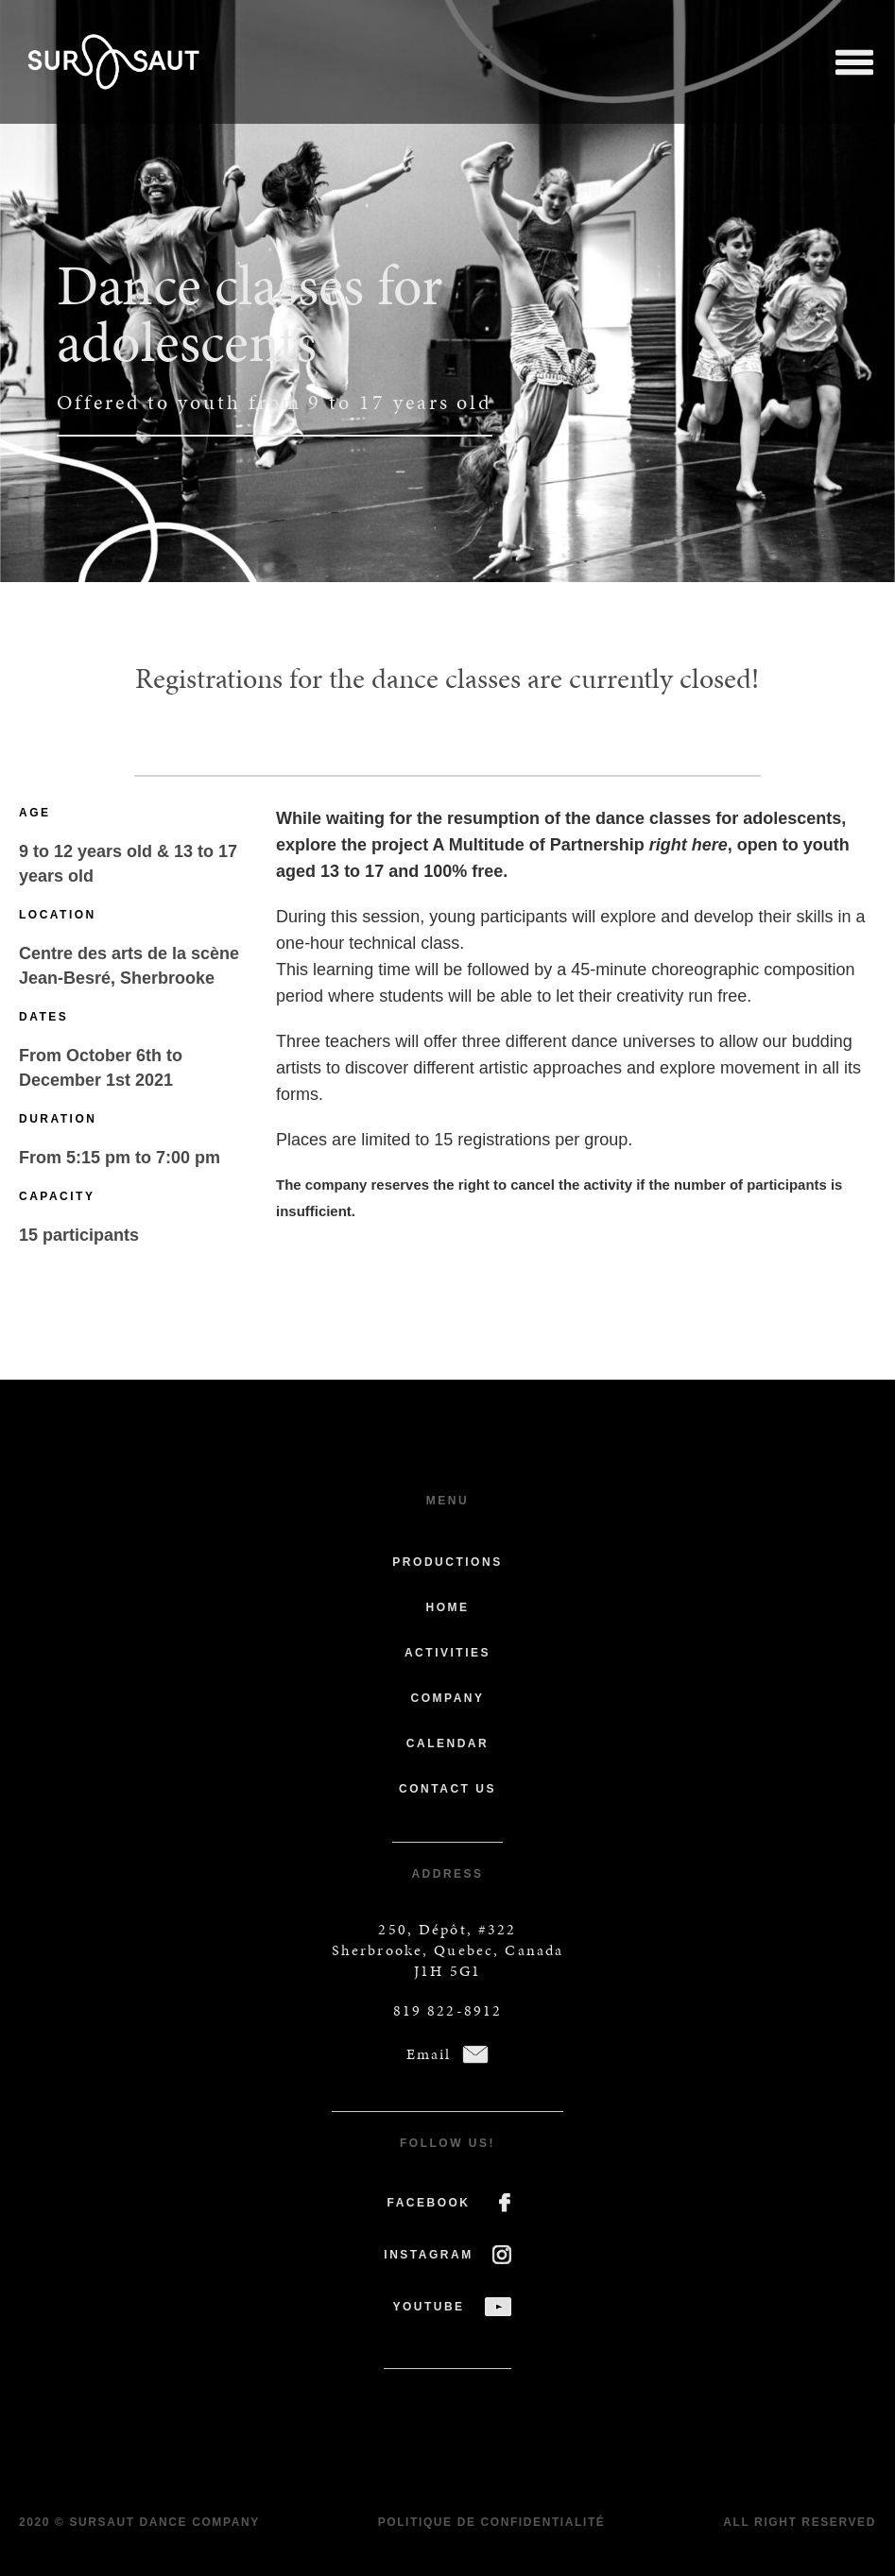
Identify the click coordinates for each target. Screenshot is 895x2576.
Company (447, 1698)
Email (429, 2054)
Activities (447, 1652)
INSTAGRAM (428, 2254)
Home (447, 1607)
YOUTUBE (428, 2306)
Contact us (447, 1788)
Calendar (447, 1743)
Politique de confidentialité (492, 2522)
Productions (447, 1562)
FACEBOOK (428, 2202)
